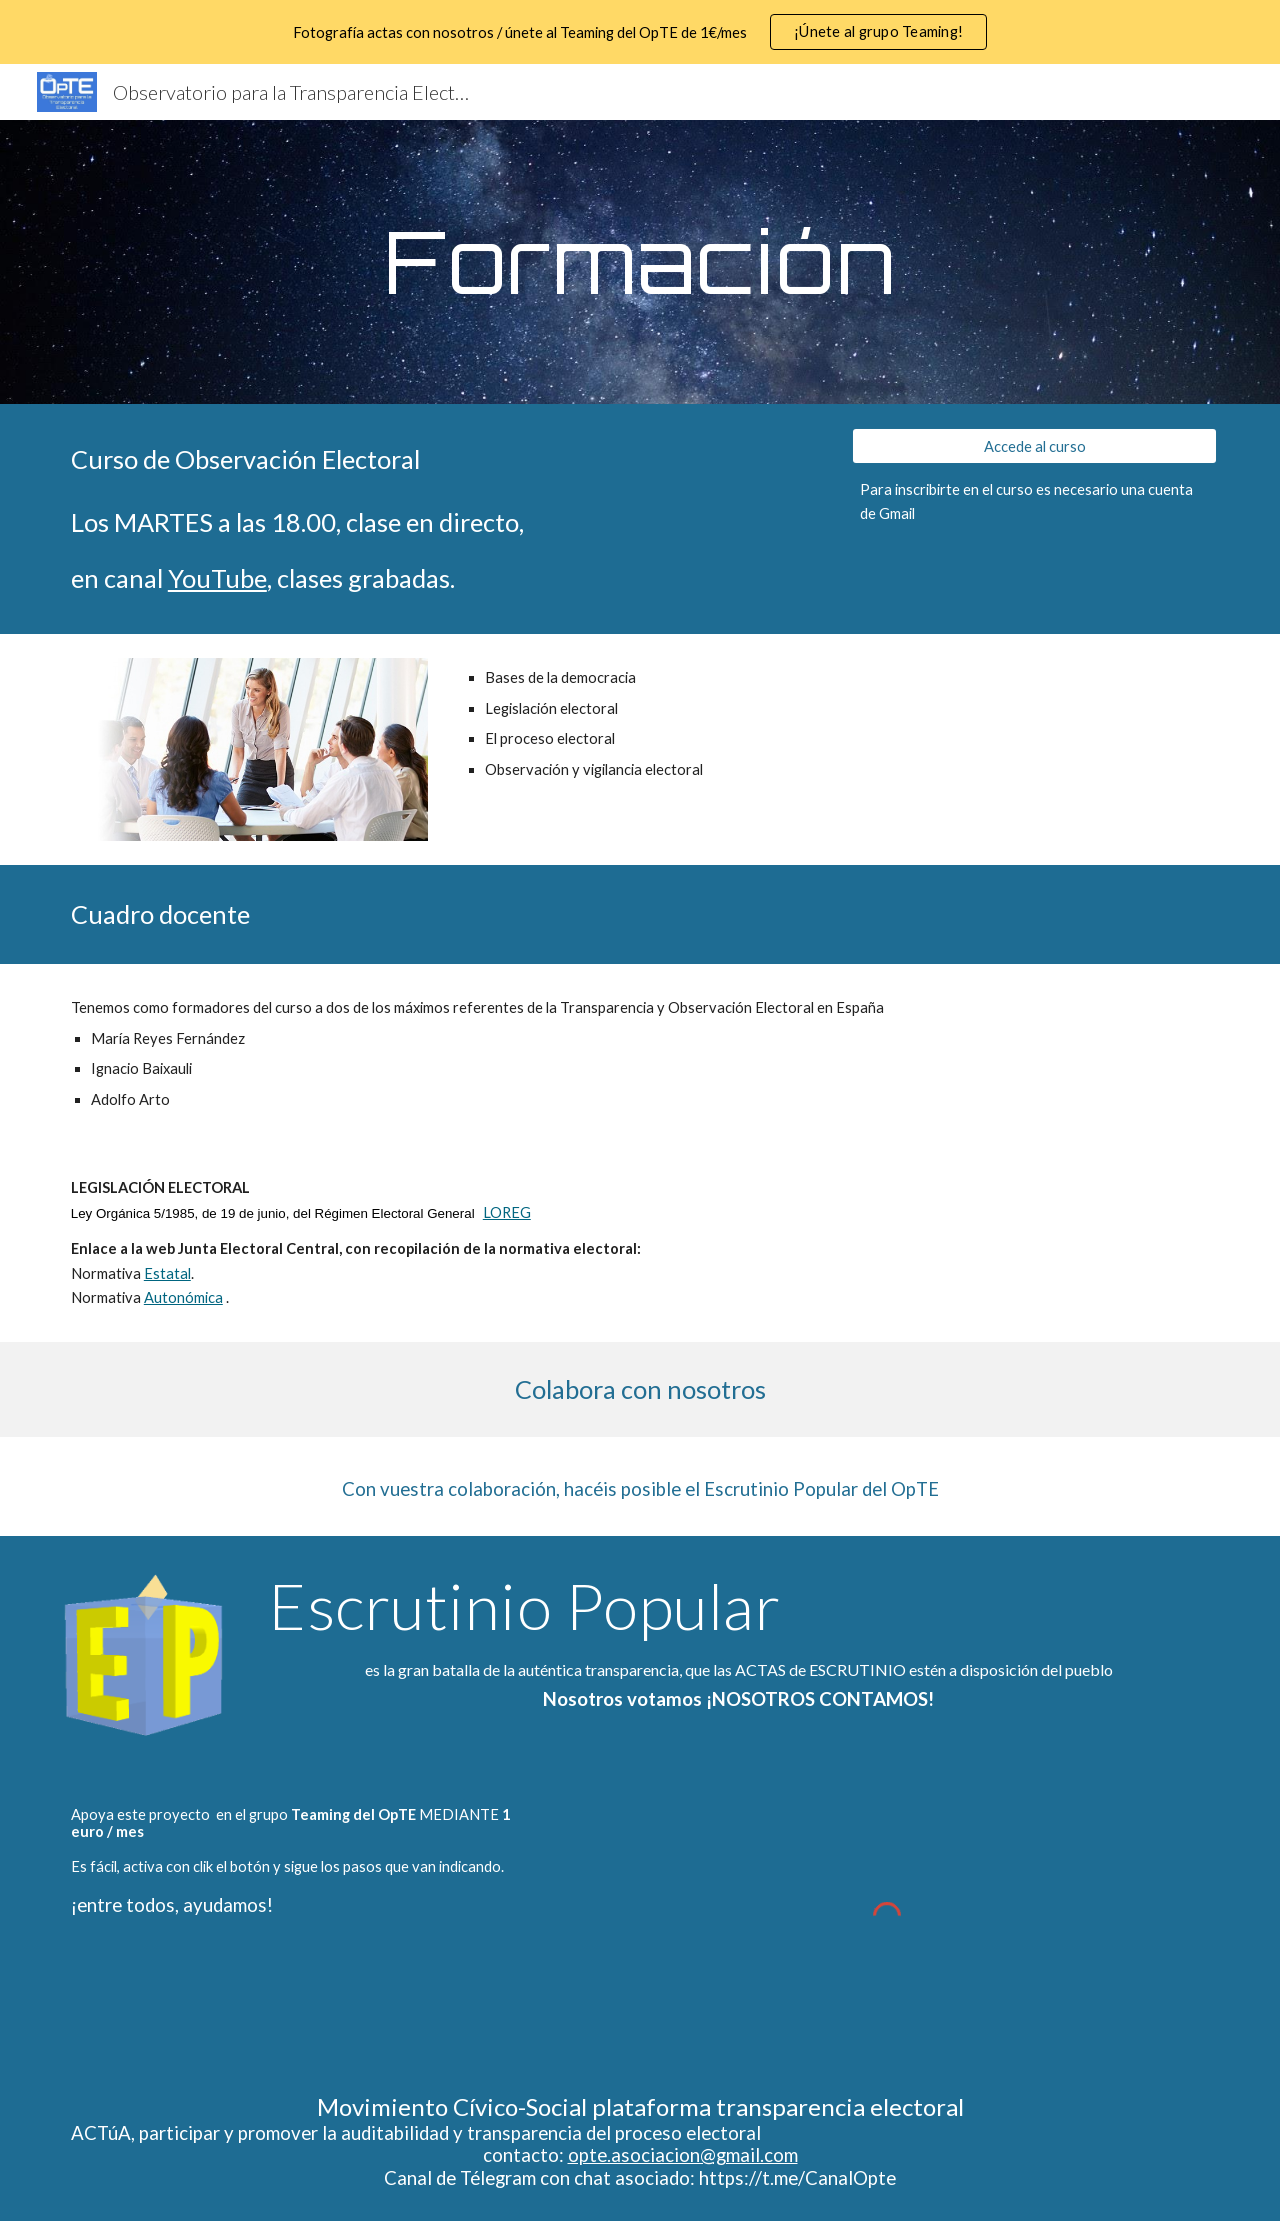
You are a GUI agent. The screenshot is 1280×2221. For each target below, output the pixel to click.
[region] (640, 32)
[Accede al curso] (1034, 446)
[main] (640, 261)
